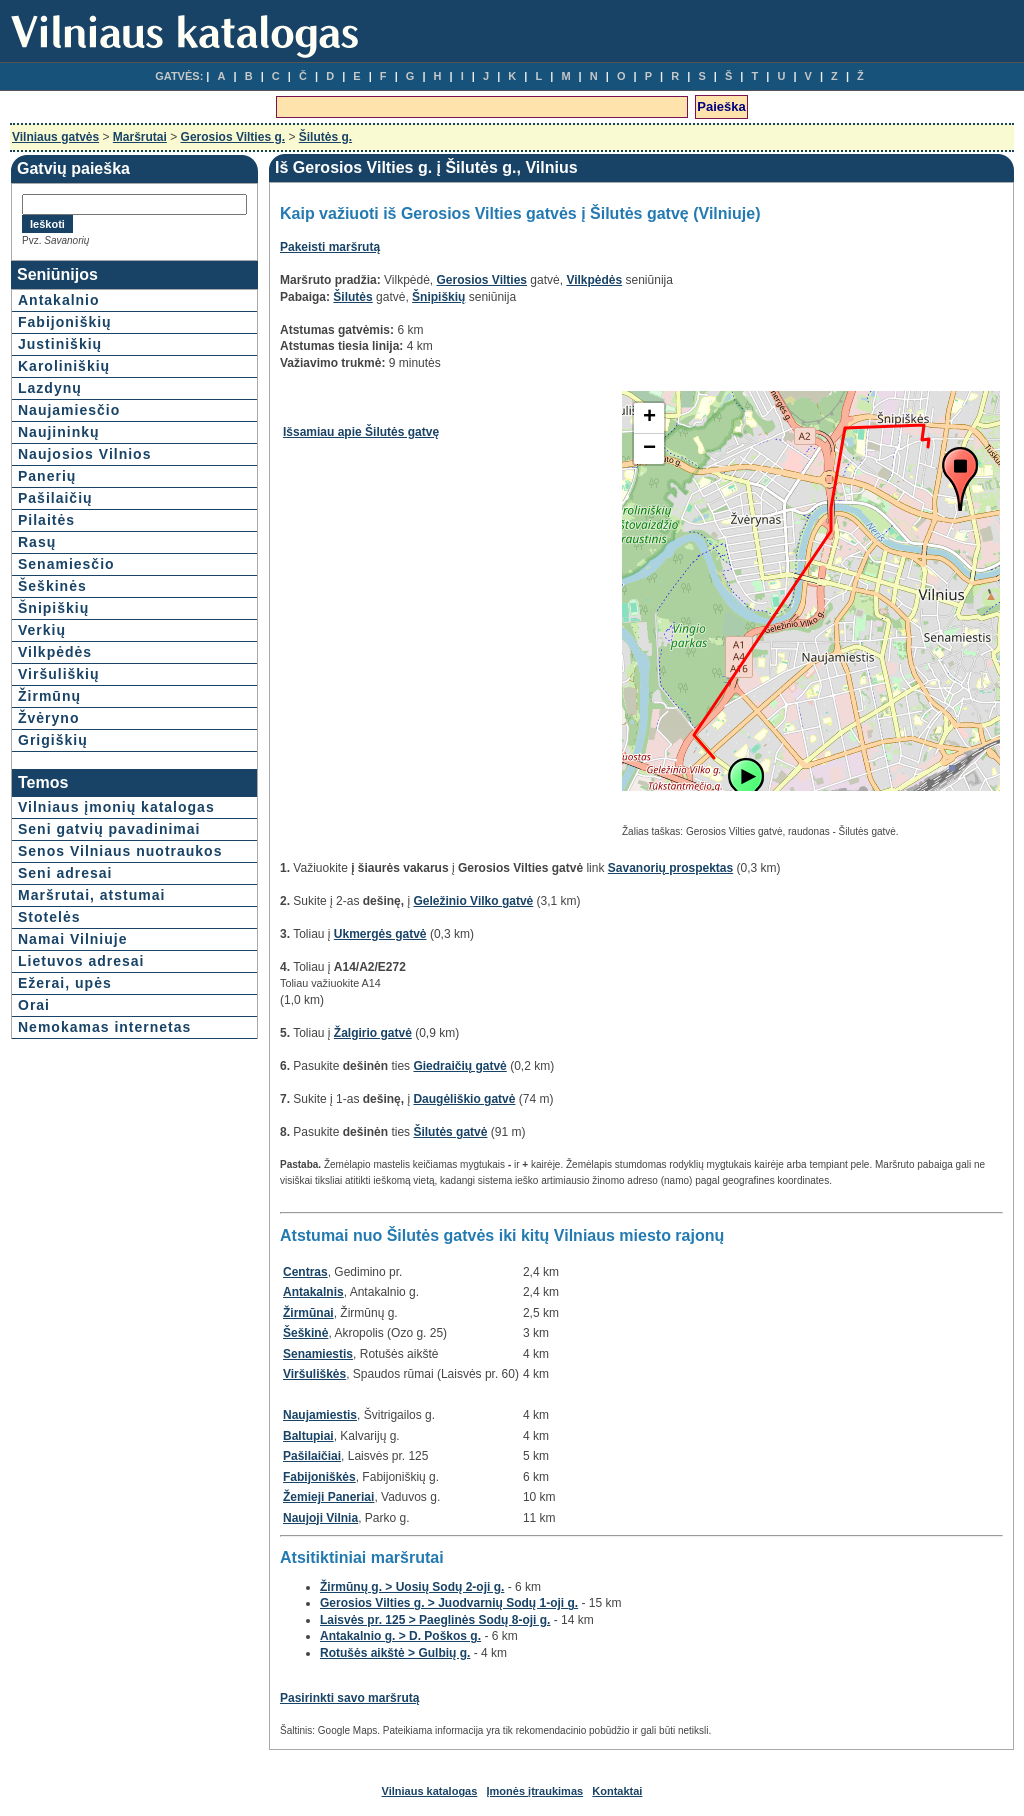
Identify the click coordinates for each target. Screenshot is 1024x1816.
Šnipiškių (53, 608)
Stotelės (49, 917)
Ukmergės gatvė (380, 934)
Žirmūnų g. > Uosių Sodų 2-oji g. (412, 1587)
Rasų (37, 542)
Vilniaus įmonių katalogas (116, 807)
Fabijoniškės (319, 1477)
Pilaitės (46, 520)
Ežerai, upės (65, 983)
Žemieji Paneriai (328, 1497)
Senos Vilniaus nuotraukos (120, 851)
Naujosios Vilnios (84, 454)
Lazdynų (50, 388)
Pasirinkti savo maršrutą (349, 1698)
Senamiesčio (66, 564)
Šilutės (352, 297)
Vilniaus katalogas (430, 1791)
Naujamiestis (320, 1415)
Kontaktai (617, 1791)
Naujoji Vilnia (320, 1518)
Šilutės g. (325, 137)
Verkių (42, 630)
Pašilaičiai (312, 1456)
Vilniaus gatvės (55, 137)
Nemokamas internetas (104, 1027)
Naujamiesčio (69, 410)
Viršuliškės (314, 1374)
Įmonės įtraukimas (535, 1791)
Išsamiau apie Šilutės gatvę (361, 432)
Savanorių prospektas (670, 868)
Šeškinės (52, 586)
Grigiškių (53, 740)
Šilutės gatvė (450, 1132)
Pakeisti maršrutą (330, 247)
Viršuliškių (59, 674)
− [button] (649, 449)
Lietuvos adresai (81, 961)
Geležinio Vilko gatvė (473, 901)
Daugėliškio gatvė (464, 1099)
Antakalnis (313, 1292)
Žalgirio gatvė (373, 1033)
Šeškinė (305, 1333)
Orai (34, 1005)
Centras (305, 1272)
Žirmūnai (308, 1313)
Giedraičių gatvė (459, 1066)
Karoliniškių (64, 366)
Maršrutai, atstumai (91, 895)
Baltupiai (308, 1436)
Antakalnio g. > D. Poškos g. (400, 1636)
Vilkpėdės (55, 652)
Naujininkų (59, 432)
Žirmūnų (49, 696)
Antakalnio (59, 300)
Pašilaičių (55, 498)
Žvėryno (48, 718)
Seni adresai (65, 873)
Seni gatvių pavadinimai (109, 829)
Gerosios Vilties (482, 280)
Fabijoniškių (65, 322)
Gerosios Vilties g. (233, 137)
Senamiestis (318, 1354)
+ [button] (649, 418)
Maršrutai (140, 137)
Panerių (47, 476)
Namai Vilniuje (72, 939)
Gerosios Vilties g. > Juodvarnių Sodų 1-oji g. (449, 1603)
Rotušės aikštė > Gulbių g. (395, 1653)
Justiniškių (60, 344)
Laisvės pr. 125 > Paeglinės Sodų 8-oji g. (435, 1620)
